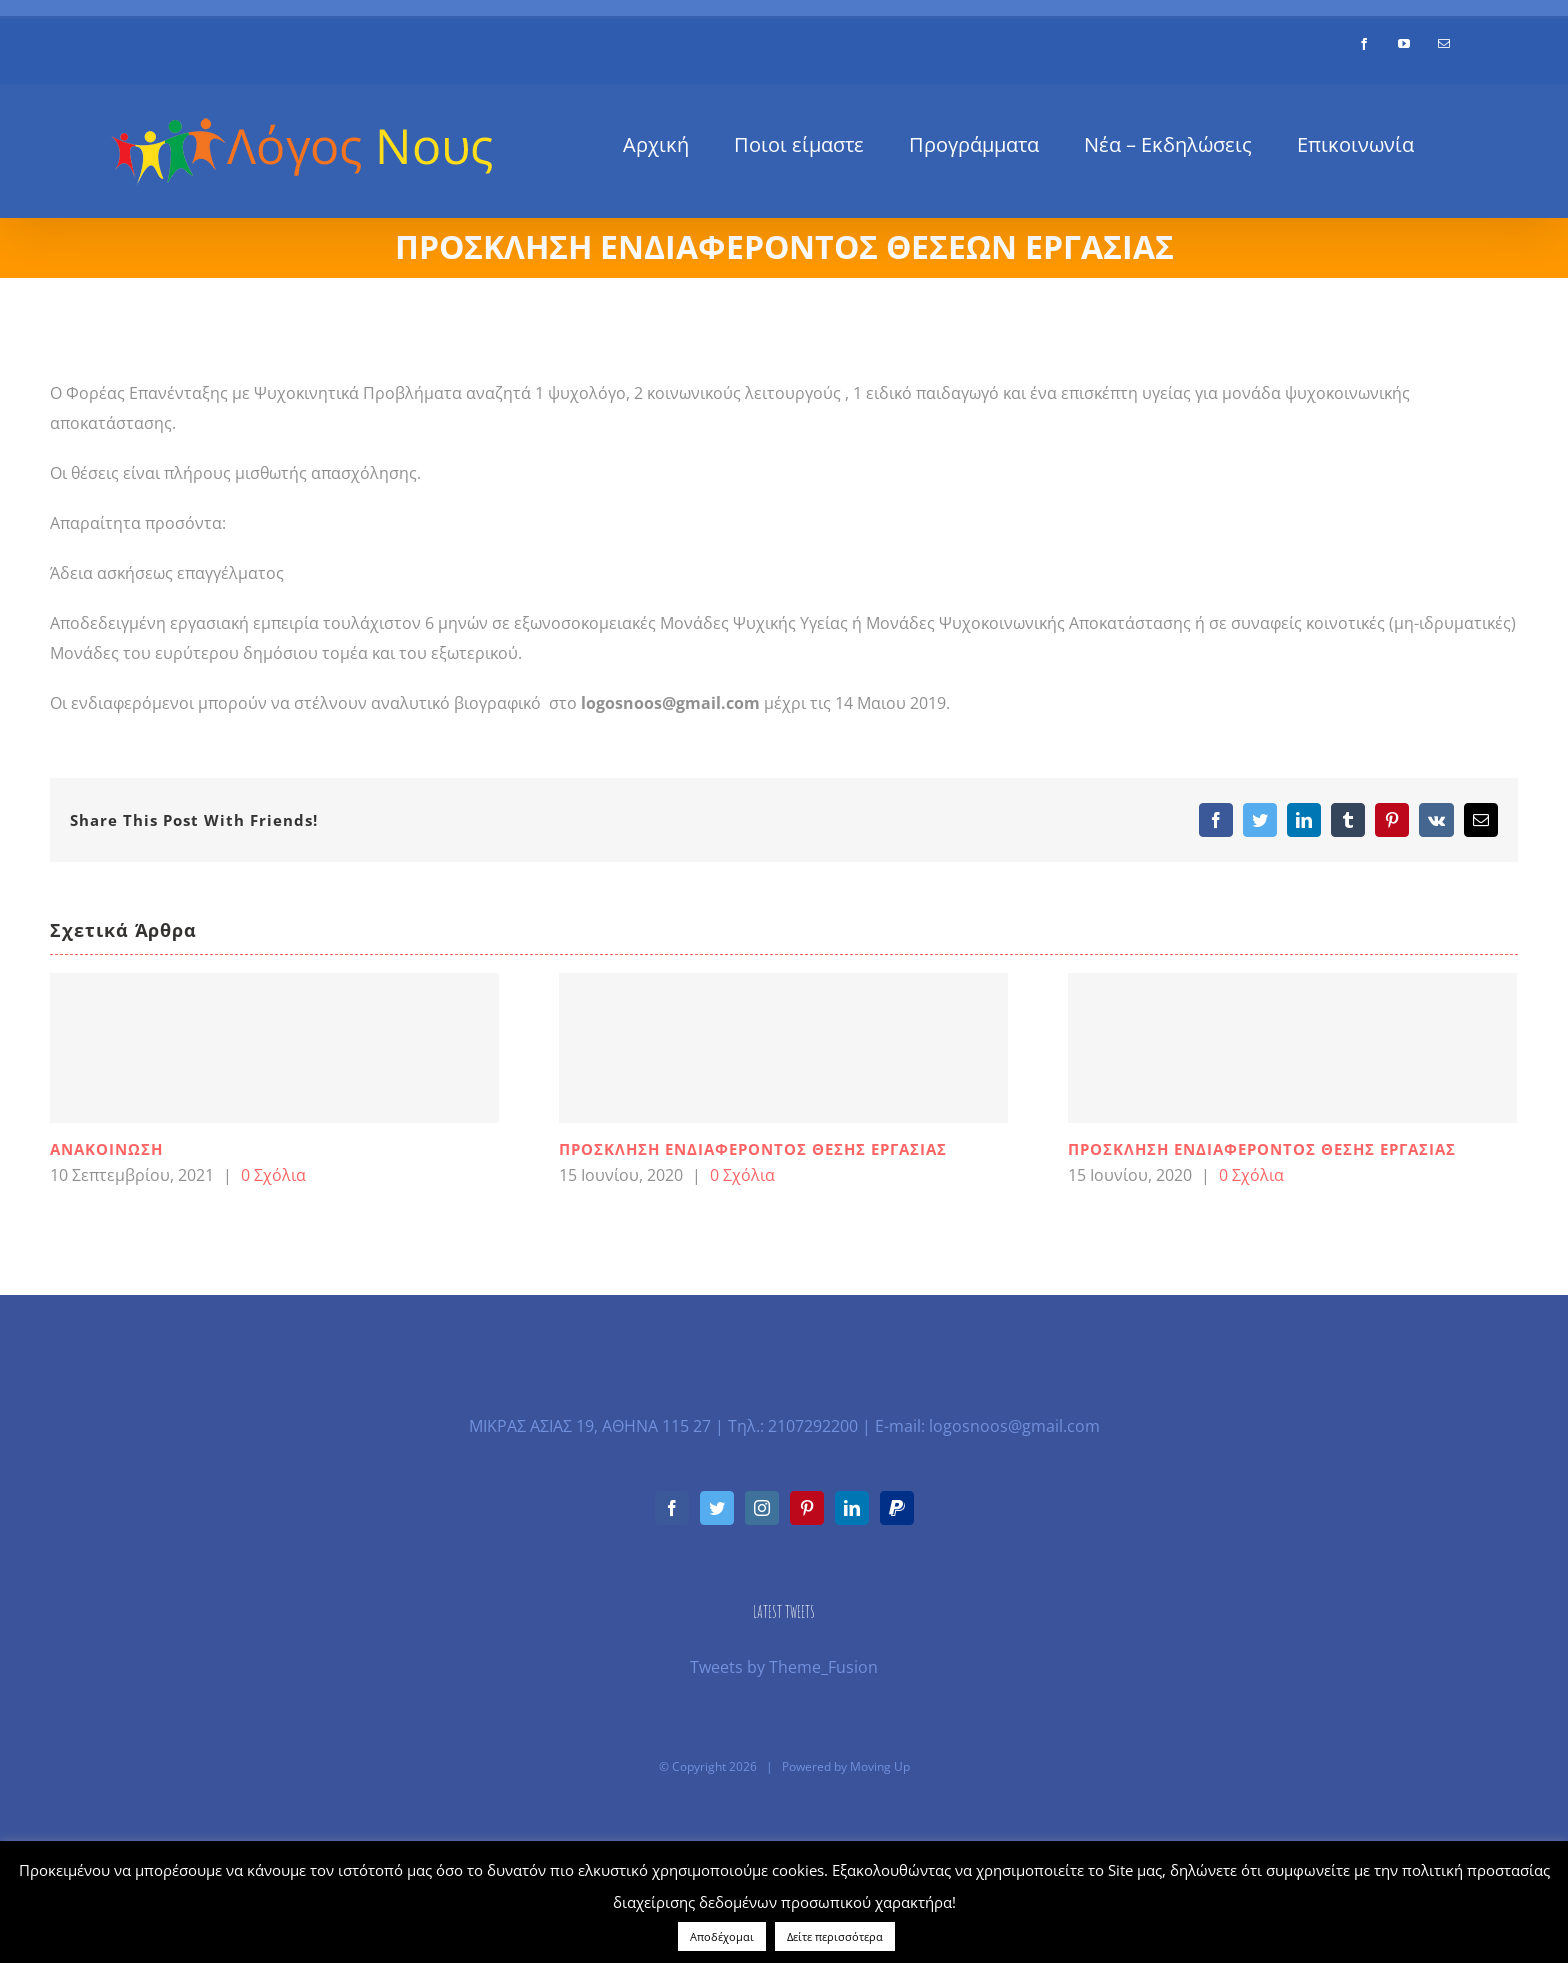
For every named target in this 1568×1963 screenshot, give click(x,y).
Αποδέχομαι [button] (722, 1936)
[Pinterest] (807, 1508)
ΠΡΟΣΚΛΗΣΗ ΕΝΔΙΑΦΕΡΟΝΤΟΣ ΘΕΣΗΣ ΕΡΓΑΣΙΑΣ (753, 1149)
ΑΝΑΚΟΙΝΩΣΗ (106, 1149)
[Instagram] (762, 1508)
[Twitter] (717, 1508)
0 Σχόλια (273, 1175)
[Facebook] (672, 1508)
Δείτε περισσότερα (835, 1936)
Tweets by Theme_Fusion (784, 1667)
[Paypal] (897, 1508)
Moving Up (880, 1766)
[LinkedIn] (852, 1508)
